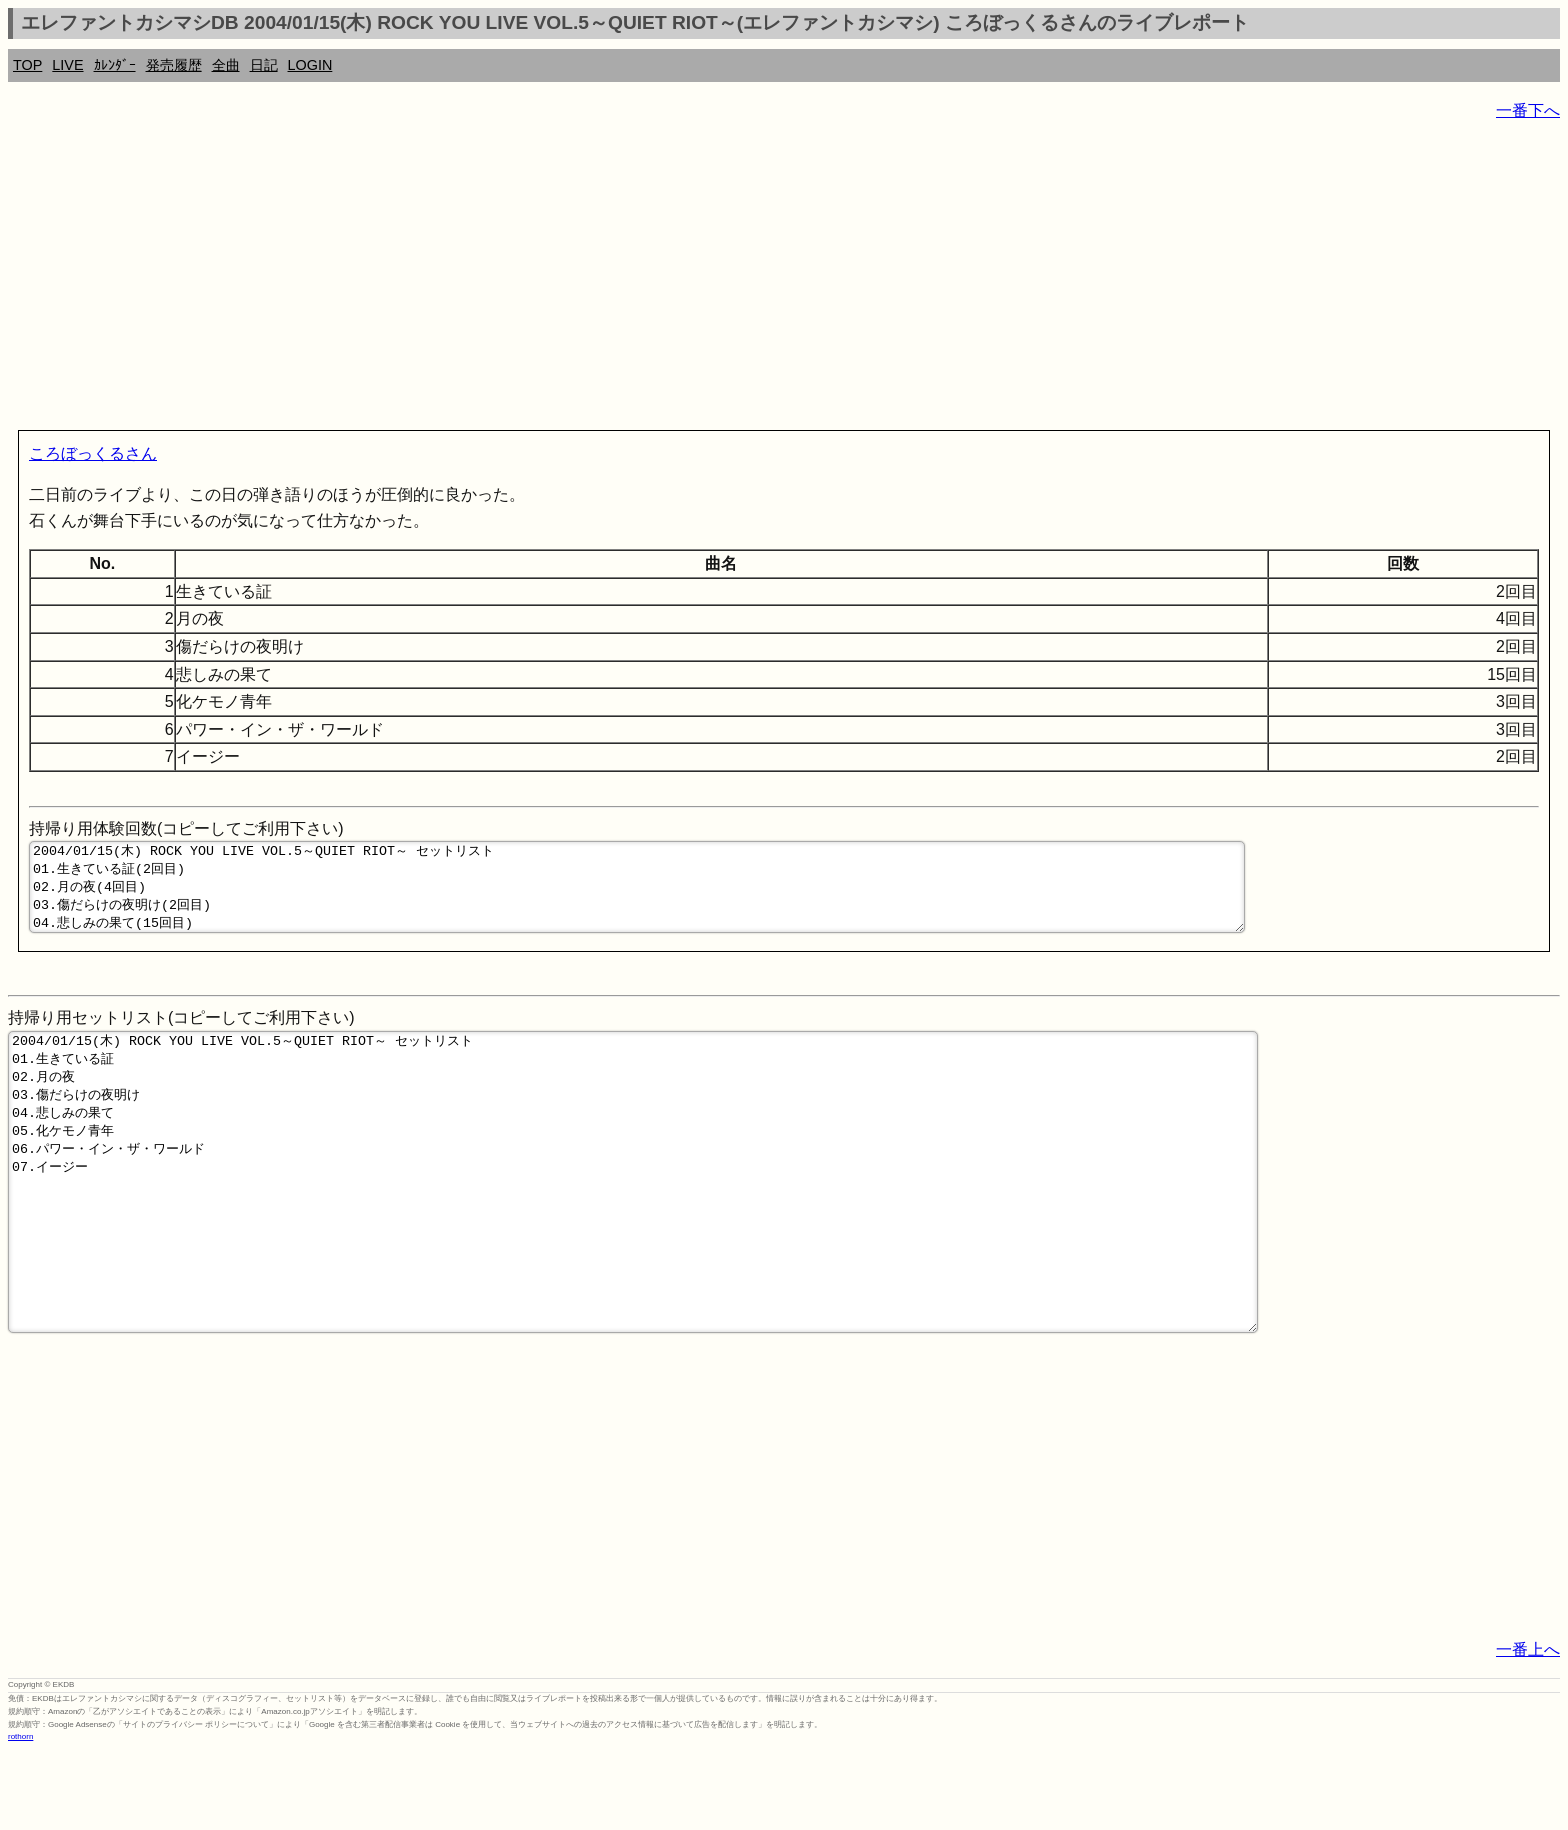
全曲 (226, 65)
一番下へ (1528, 110)
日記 (264, 65)
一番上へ (1528, 1727)
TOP (27, 65)
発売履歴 (174, 65)
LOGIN (310, 65)
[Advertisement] (608, 280)
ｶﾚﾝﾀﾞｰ (115, 65)
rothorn (20, 1814)
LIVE (67, 65)
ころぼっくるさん (93, 453)
